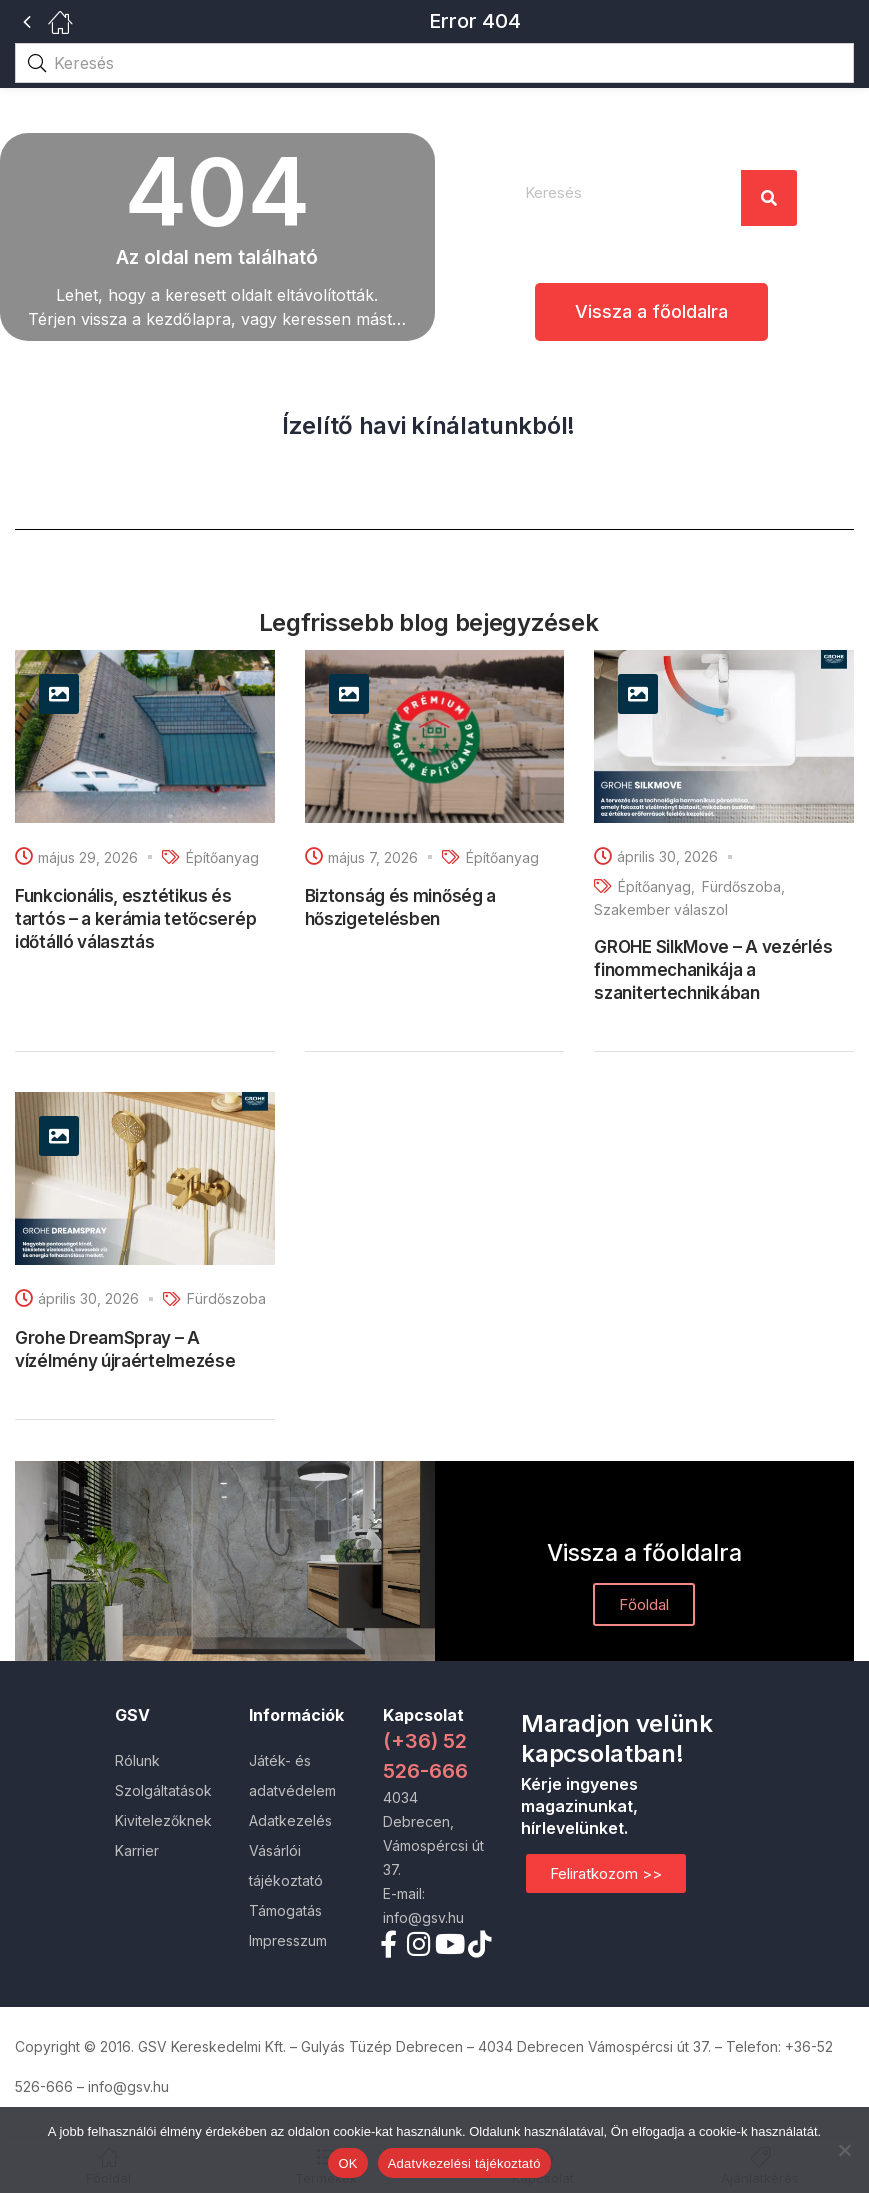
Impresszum (288, 1940)
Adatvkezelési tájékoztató (464, 2163)
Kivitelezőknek (163, 1820)
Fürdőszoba (741, 886)
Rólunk (137, 1760)
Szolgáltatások (163, 1790)
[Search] (769, 198)
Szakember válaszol (661, 909)
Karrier (137, 1850)
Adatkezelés (290, 1820)
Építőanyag (222, 857)
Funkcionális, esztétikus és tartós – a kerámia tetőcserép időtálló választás (135, 919)
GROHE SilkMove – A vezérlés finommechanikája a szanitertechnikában (713, 970)
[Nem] (844, 2150)
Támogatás (285, 1910)
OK (347, 2163)
